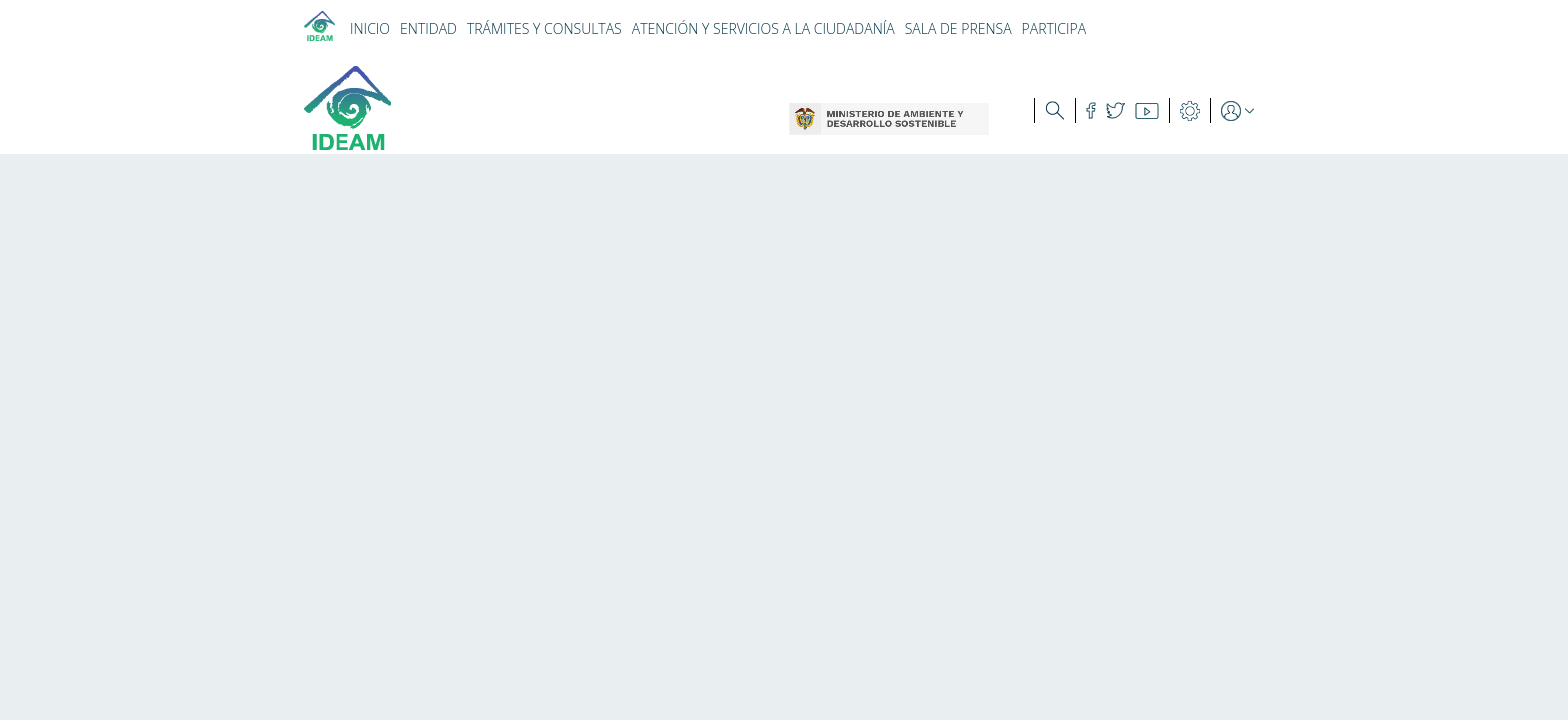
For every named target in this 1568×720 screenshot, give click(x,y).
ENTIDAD (428, 28)
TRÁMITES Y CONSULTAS (544, 28)
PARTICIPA (1054, 28)
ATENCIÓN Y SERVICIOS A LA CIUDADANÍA (763, 28)
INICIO (370, 28)
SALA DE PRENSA (958, 28)
